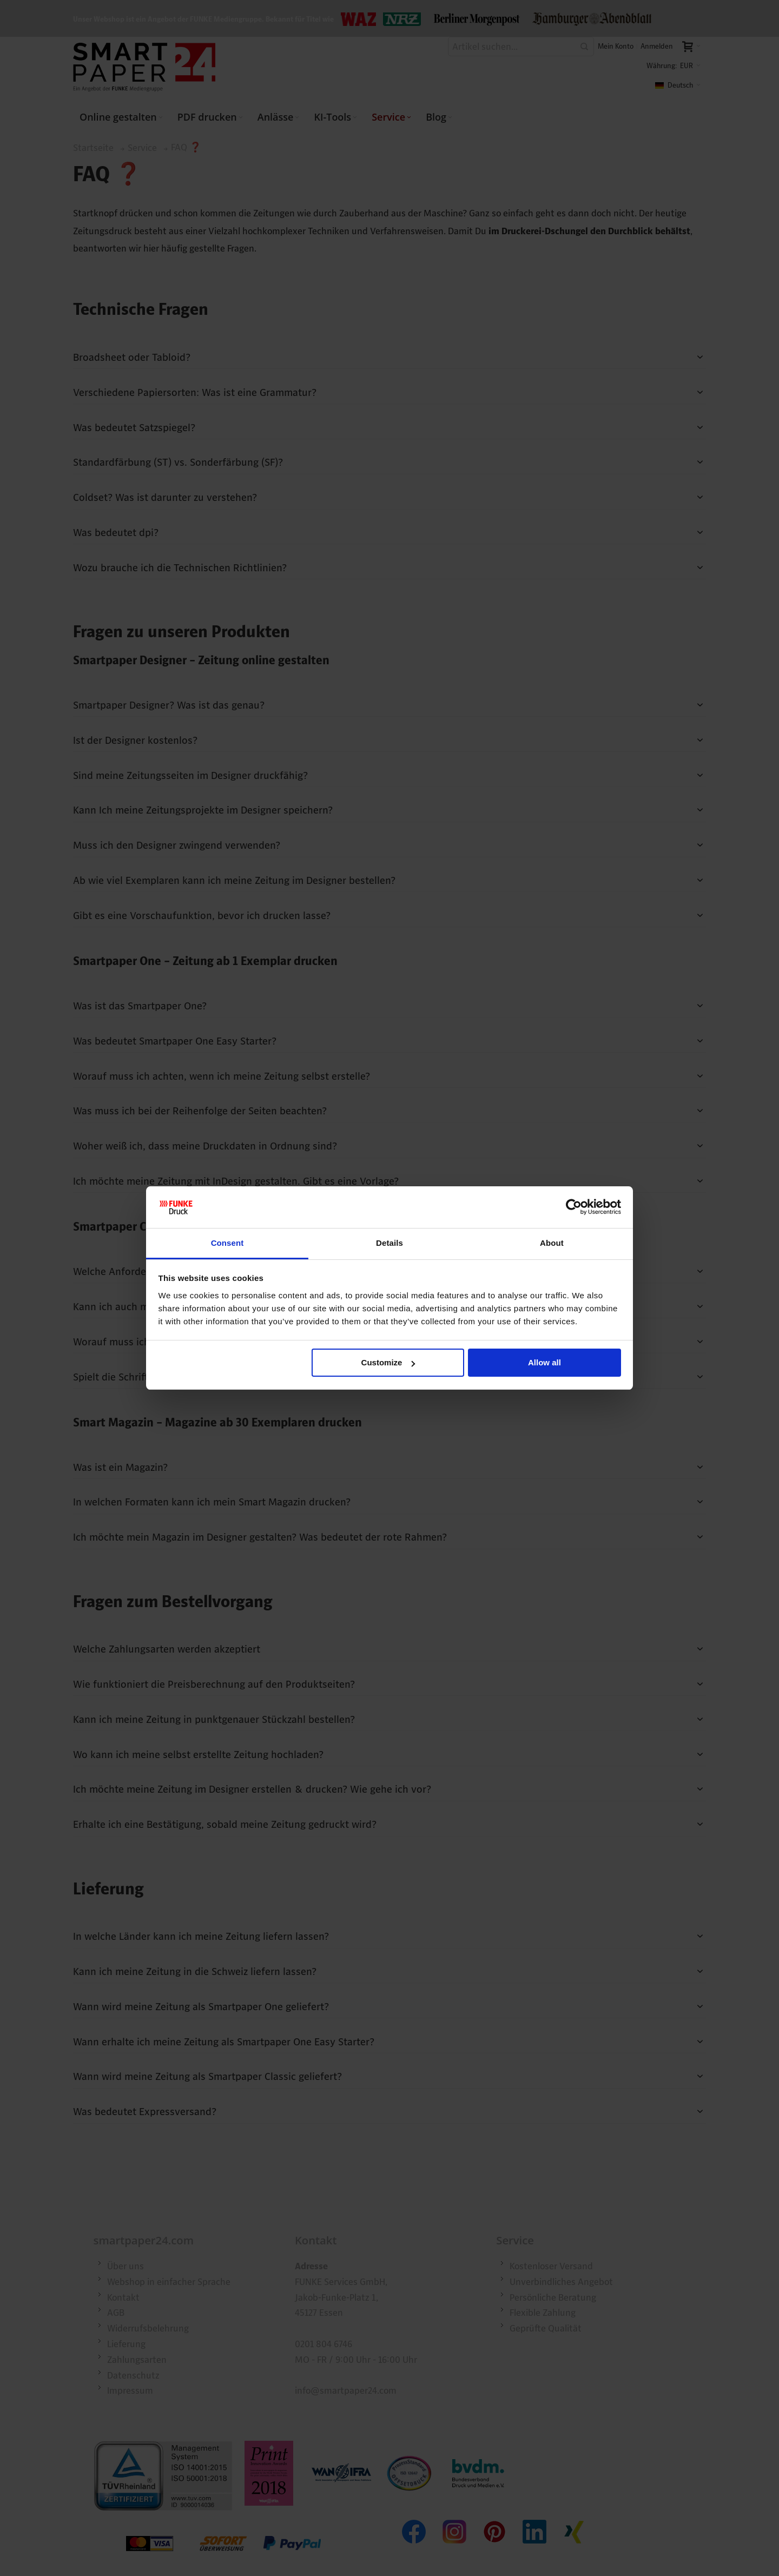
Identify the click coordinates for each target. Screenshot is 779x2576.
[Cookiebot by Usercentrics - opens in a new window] (573, 1207)
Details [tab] (389, 1242)
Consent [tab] (227, 1242)
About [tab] (552, 1242)
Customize (388, 1362)
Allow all (544, 1362)
